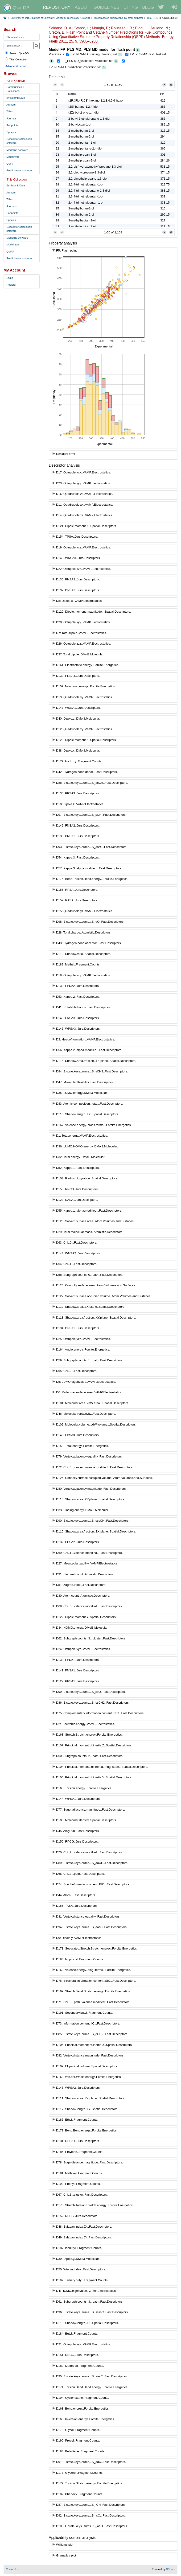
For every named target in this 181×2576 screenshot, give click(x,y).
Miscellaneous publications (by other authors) (118, 18)
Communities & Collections (15, 89)
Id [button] (57, 93)
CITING (130, 7)
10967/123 (152, 18)
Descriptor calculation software (19, 141)
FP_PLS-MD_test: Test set (148, 54)
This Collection (16, 59)
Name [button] (72, 93)
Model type (12, 156)
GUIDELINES (106, 7)
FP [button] (162, 93)
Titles (9, 111)
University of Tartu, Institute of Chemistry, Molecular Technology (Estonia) (50, 18)
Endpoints (12, 125)
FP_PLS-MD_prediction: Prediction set (75, 67)
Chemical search (16, 37)
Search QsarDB (16, 53)
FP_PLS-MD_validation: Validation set (87, 61)
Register (11, 284)
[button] (55, 85)
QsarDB (16, 7)
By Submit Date (15, 97)
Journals (11, 118)
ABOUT (82, 7)
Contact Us (12, 2569)
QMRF (10, 163)
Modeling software (17, 150)
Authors (11, 104)
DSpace (170, 2569)
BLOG (148, 7)
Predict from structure (19, 170)
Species (11, 132)
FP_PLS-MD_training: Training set (94, 54)
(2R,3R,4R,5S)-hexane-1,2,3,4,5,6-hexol (95, 100)
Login (9, 277)
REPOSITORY (56, 7)
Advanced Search (16, 65)
